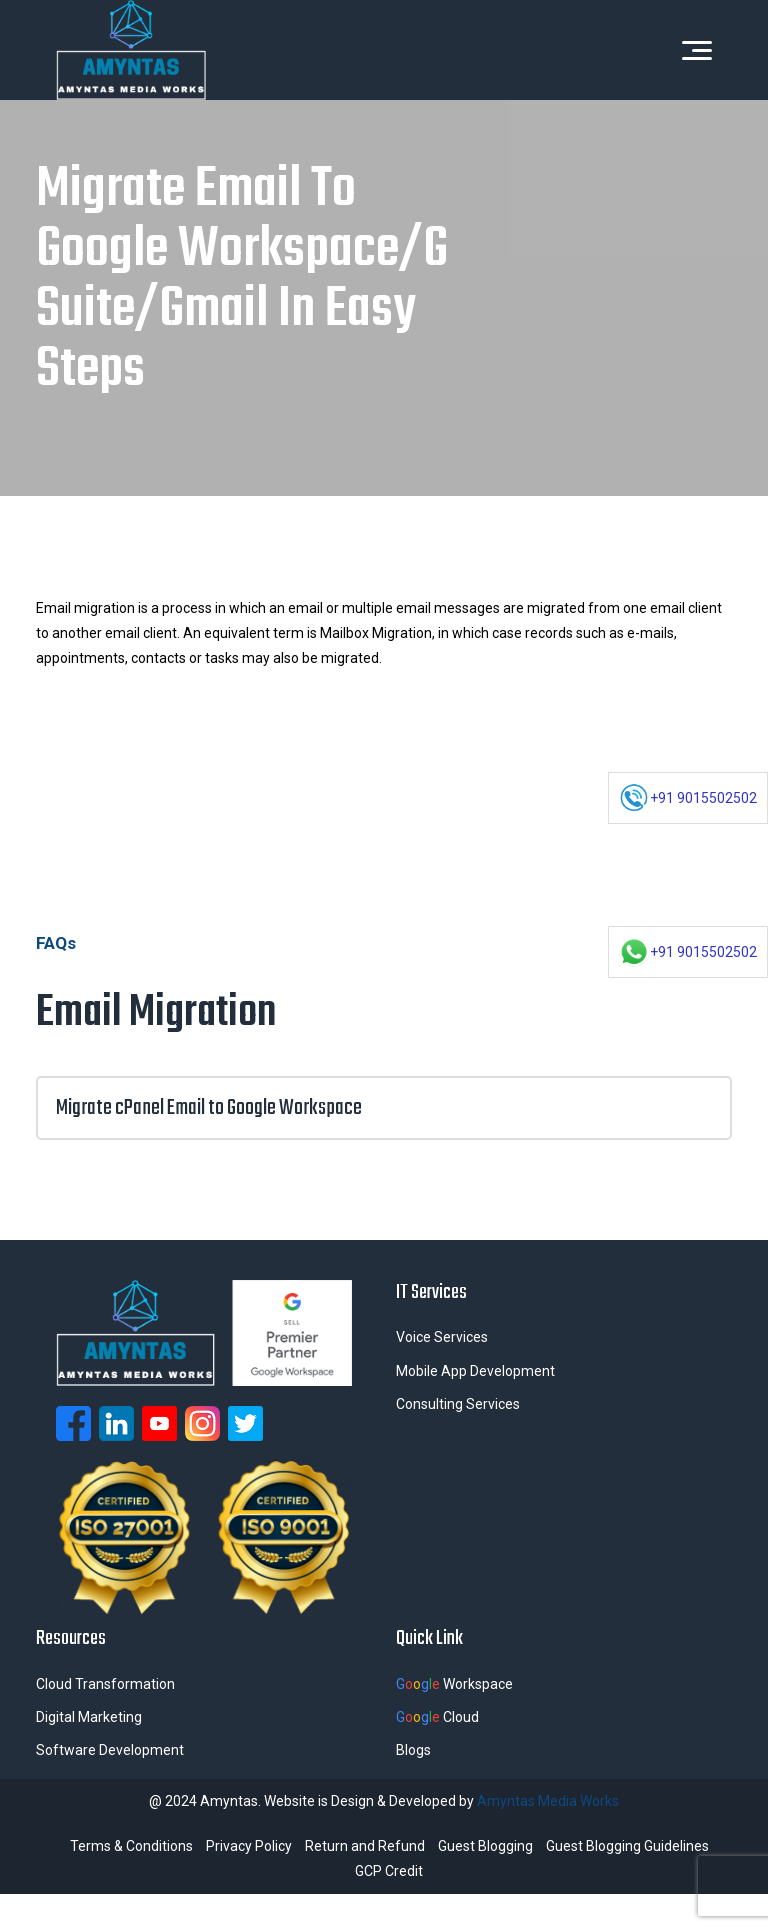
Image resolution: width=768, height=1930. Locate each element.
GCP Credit (389, 1871)
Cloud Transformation (105, 1684)
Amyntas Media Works (548, 1801)
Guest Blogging (485, 1846)
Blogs (413, 1750)
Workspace (454, 1684)
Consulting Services (458, 1404)
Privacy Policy (249, 1846)
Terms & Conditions (131, 1846)
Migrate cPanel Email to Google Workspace (384, 1108)
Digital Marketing (89, 1717)
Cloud (437, 1717)
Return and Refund (365, 1846)
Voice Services (442, 1337)
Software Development (110, 1750)
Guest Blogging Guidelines (627, 1846)
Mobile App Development (475, 1371)
